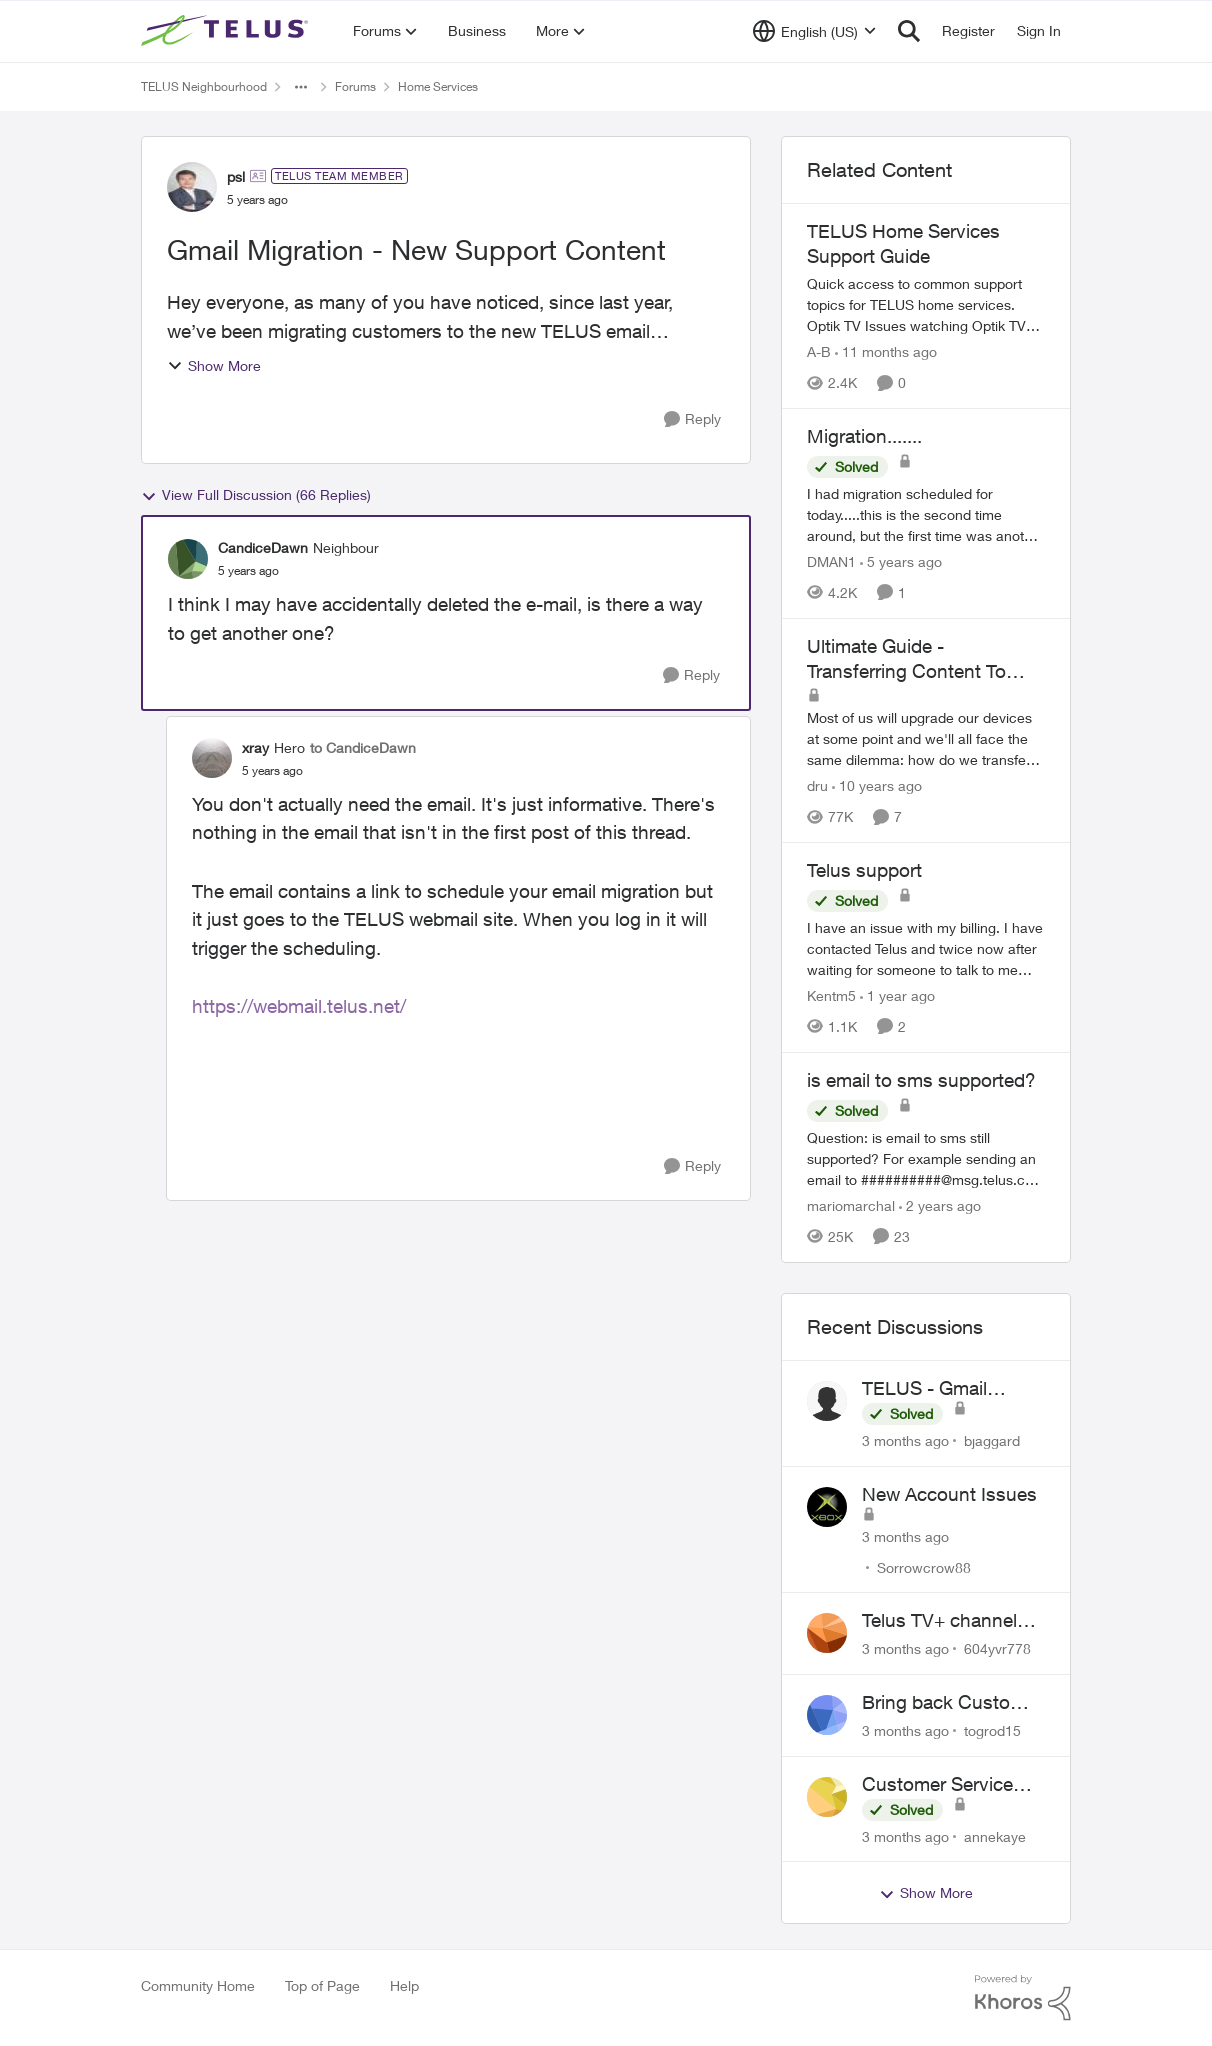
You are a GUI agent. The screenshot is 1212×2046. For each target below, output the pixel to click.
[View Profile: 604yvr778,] (827, 1633)
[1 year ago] (897, 995)
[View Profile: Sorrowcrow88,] (827, 1507)
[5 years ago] (901, 561)
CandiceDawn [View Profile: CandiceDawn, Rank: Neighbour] (263, 547)
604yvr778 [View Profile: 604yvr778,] (997, 1648)
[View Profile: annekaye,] (827, 1797)
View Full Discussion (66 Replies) (256, 495)
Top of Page (322, 1985)
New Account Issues (949, 1494)
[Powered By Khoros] (1023, 1998)
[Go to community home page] (227, 31)
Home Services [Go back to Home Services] (438, 86)
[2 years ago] (940, 1205)
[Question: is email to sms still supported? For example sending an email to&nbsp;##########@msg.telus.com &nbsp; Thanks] (926, 1158)
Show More (214, 365)
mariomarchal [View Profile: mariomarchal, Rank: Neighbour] (851, 1205)
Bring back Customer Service (952, 1703)
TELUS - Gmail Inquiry (924, 1389)
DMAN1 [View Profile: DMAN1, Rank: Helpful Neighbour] (831, 561)
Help (404, 1985)
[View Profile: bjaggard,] (827, 1401)
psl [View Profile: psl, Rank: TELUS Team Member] (236, 176)
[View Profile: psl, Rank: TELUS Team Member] (192, 187)
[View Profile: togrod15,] (827, 1715)
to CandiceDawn (363, 747)
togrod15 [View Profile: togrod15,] (992, 1730)
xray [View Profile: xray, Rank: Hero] (255, 747)
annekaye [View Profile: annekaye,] (995, 1835)
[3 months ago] (905, 1440)
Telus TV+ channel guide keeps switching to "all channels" (939, 1621)
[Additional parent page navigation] (301, 87)
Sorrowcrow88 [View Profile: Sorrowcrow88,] (924, 1566)
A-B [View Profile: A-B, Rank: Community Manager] (819, 351)
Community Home (198, 1985)
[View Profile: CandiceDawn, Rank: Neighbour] (188, 559)
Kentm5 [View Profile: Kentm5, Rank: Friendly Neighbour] (831, 995)
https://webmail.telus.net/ (299, 1006)
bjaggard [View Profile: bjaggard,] (992, 1440)
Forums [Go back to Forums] (355, 86)
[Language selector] (814, 31)
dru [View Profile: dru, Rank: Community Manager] (817, 785)
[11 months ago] (886, 351)
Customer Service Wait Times (937, 1785)
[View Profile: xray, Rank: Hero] (212, 758)
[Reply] (692, 419)
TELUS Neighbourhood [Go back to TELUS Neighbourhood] (204, 86)
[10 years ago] (877, 785)
